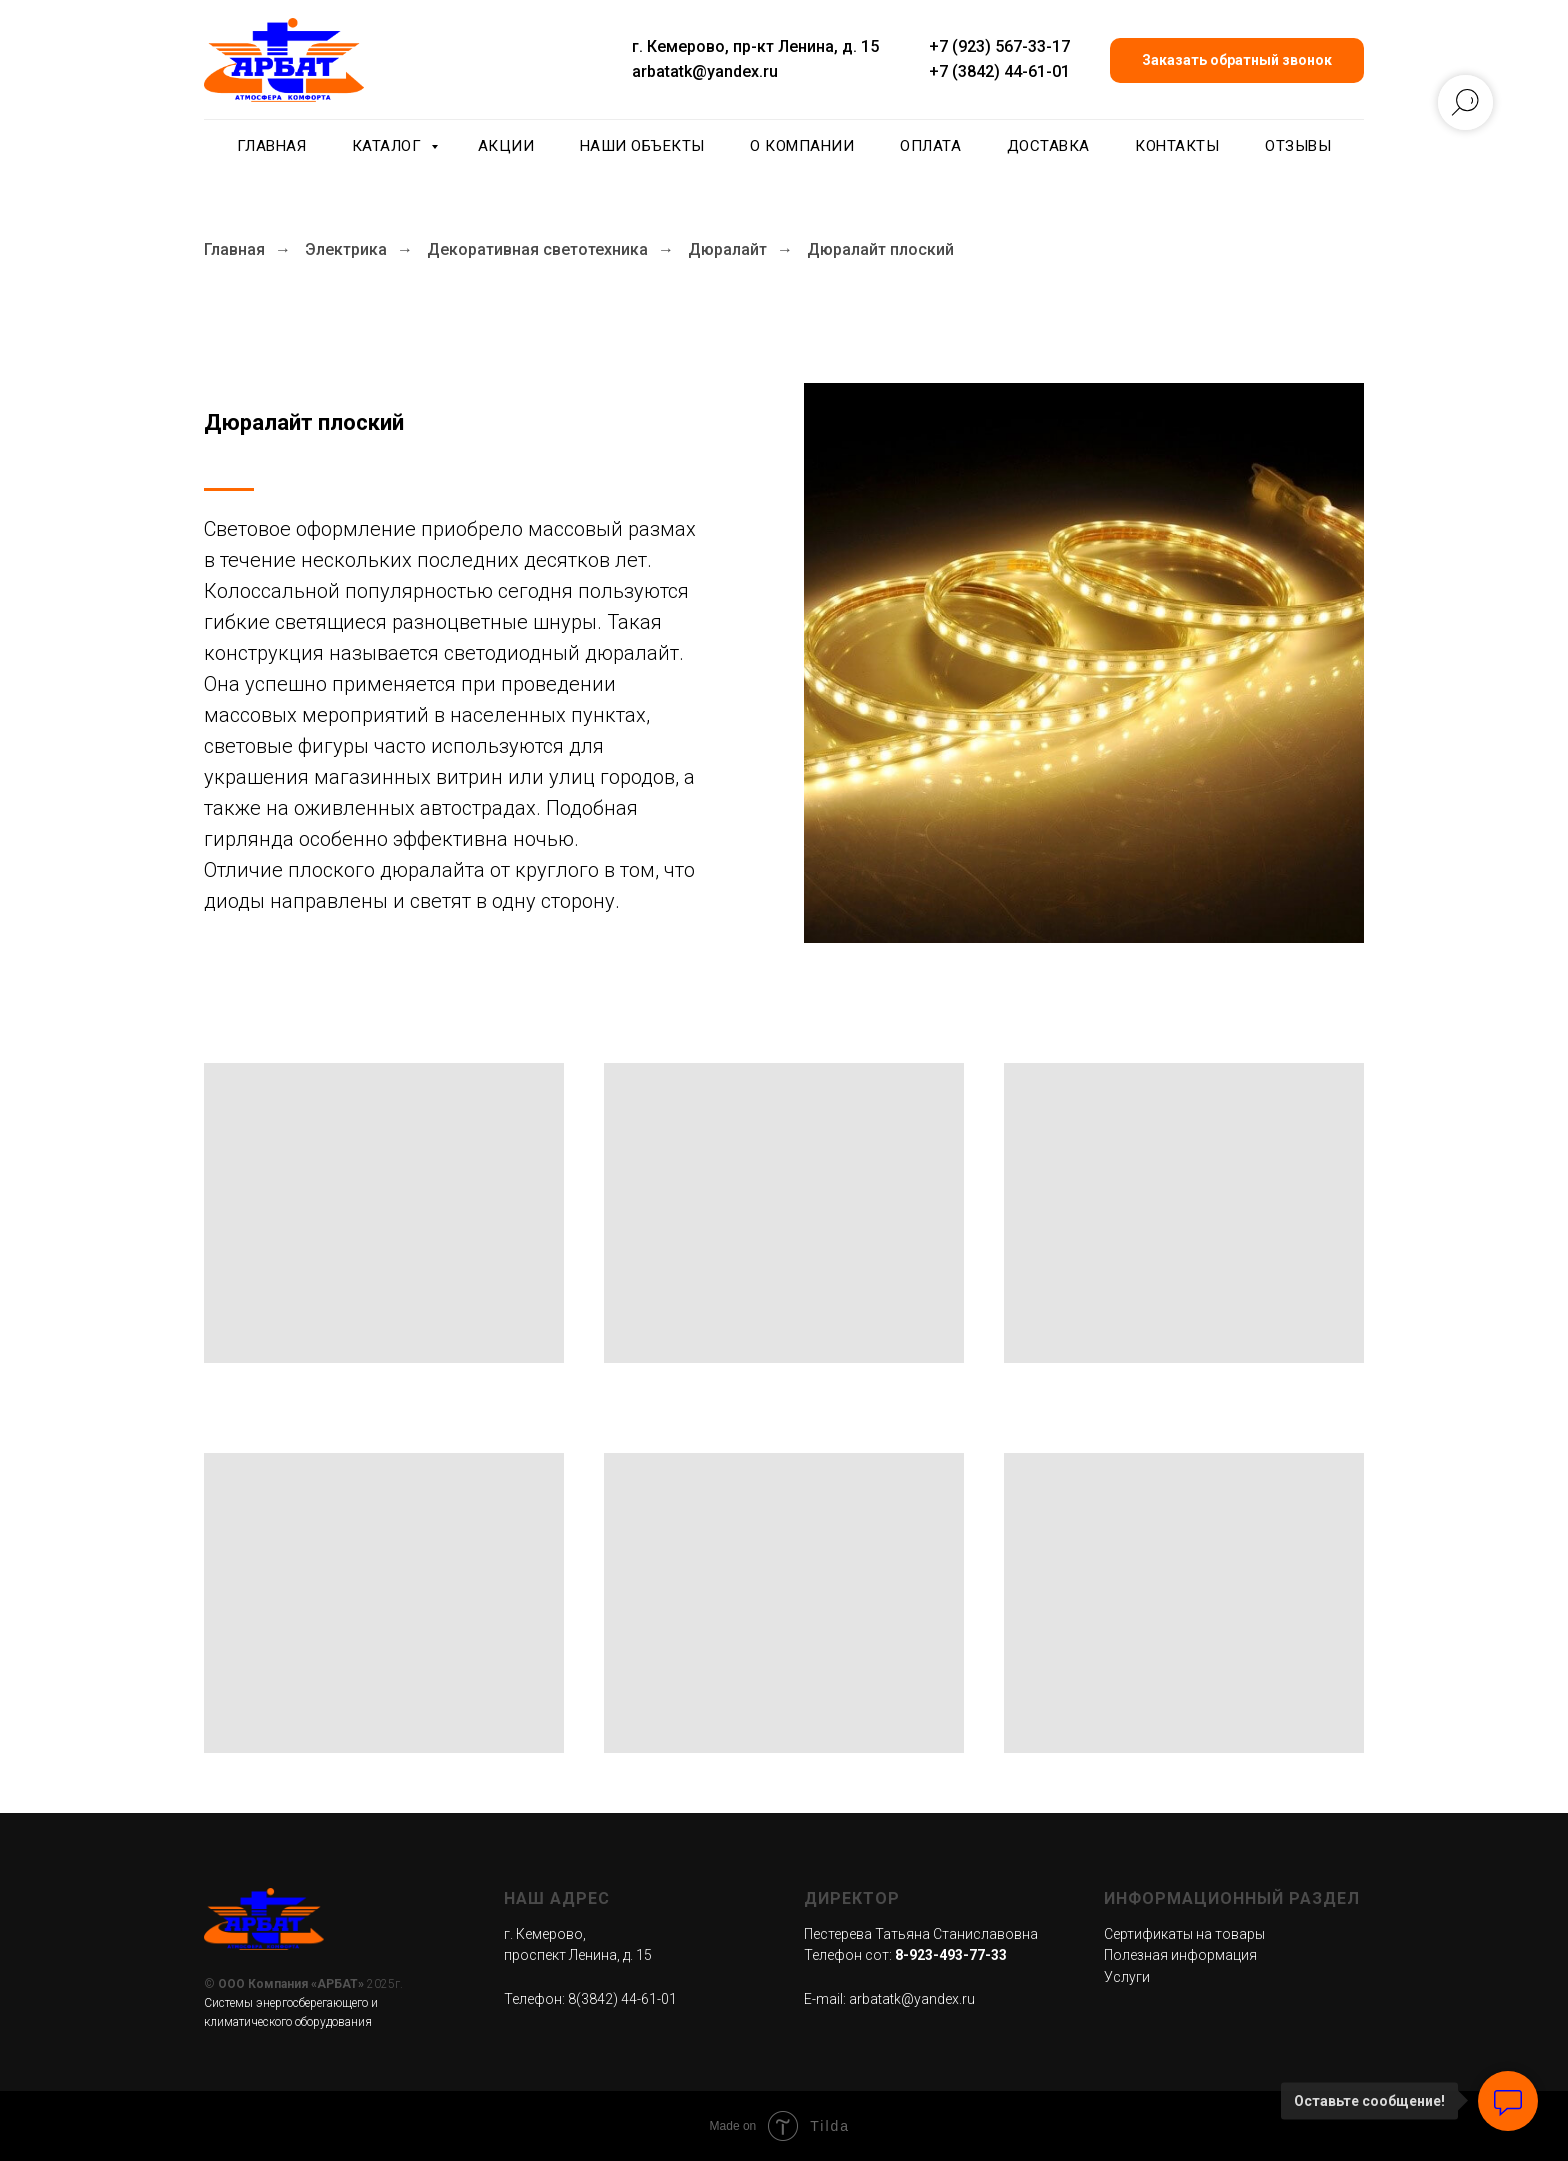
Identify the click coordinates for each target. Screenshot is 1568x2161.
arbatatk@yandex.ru (705, 71)
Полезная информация (1180, 1955)
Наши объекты (642, 146)
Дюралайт (727, 249)
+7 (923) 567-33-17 (999, 46)
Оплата (930, 146)
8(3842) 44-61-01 (622, 1999)
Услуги (1127, 1977)
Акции (506, 146)
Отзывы (1298, 146)
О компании (802, 146)
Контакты (1177, 146)
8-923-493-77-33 (951, 1955)
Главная (272, 146)
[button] (1237, 60)
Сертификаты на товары (1184, 1934)
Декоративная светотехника (537, 249)
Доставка (1048, 146)
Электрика (346, 249)
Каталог (389, 146)
